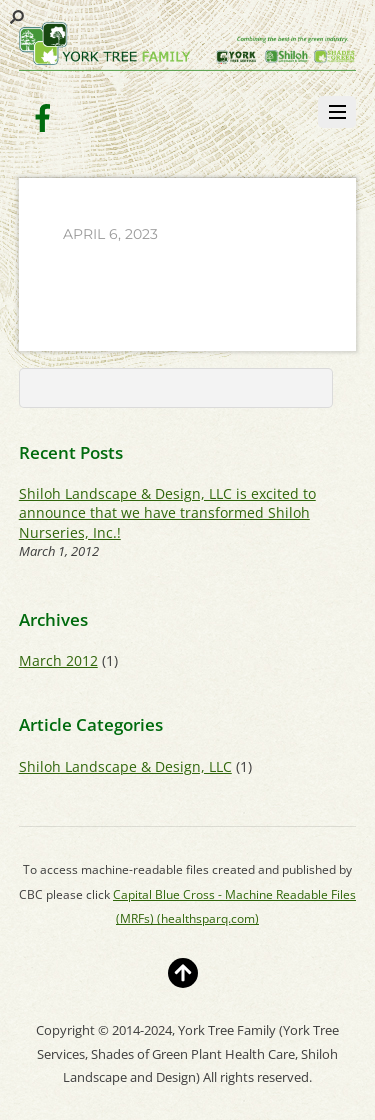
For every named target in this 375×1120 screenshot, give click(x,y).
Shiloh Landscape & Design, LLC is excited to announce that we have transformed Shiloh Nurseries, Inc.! (167, 513)
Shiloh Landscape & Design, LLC (125, 766)
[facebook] (43, 116)
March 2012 (58, 660)
